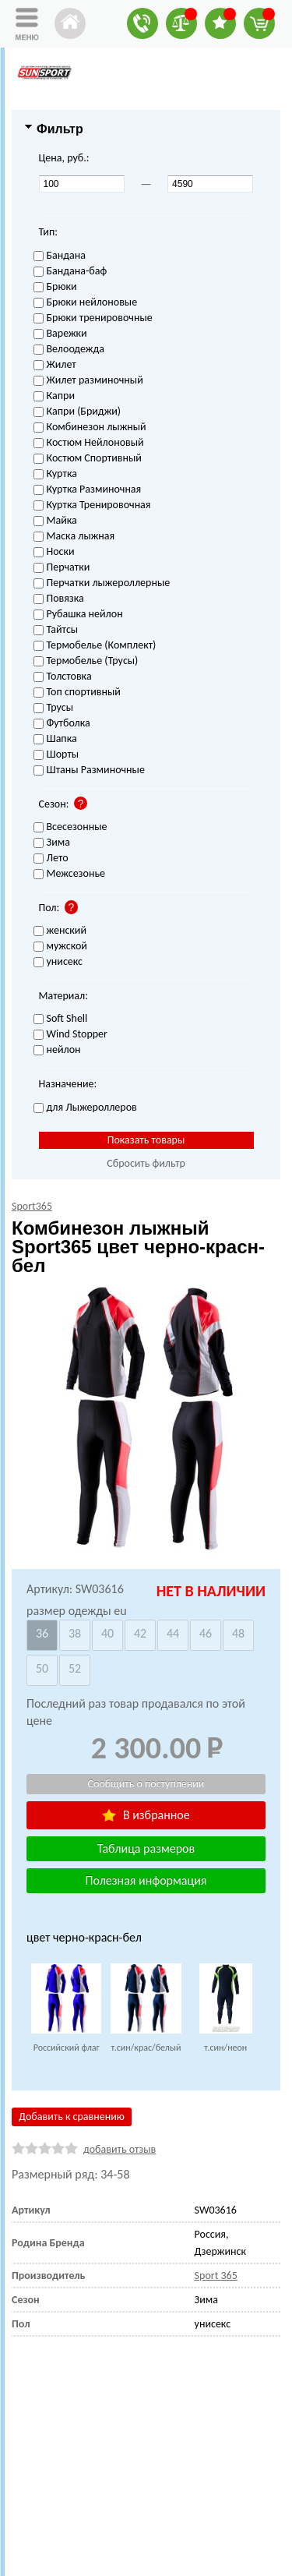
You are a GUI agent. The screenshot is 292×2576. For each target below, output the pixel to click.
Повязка (58, 599)
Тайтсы (56, 630)
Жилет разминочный (88, 381)
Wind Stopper (70, 1035)
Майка (55, 521)
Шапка (55, 739)
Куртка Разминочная (87, 490)
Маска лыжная (74, 536)
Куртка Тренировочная (92, 505)
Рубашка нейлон (78, 614)
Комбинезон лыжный (89, 427)
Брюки (55, 287)
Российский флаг (66, 2047)
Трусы (53, 708)
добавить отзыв (119, 2149)
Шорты (56, 755)
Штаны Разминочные (89, 770)
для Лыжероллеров (85, 1108)
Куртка (55, 474)
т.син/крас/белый (146, 2047)
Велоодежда (68, 349)
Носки (54, 552)
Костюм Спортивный (87, 459)
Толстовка (62, 677)
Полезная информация (146, 1880)
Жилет (54, 365)
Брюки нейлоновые (85, 303)
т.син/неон (225, 2047)
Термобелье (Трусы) (86, 661)
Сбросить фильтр (146, 1163)
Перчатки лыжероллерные (102, 583)
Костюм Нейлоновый (88, 443)
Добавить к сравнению (72, 2116)
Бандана (59, 256)
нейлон (57, 1050)
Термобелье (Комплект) (95, 646)
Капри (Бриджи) (77, 412)
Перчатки (61, 568)
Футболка (61, 724)
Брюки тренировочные (93, 318)
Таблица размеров (146, 1848)
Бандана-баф (70, 271)
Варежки (60, 334)
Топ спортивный (77, 692)
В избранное (145, 1814)
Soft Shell (60, 1019)
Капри (54, 396)
